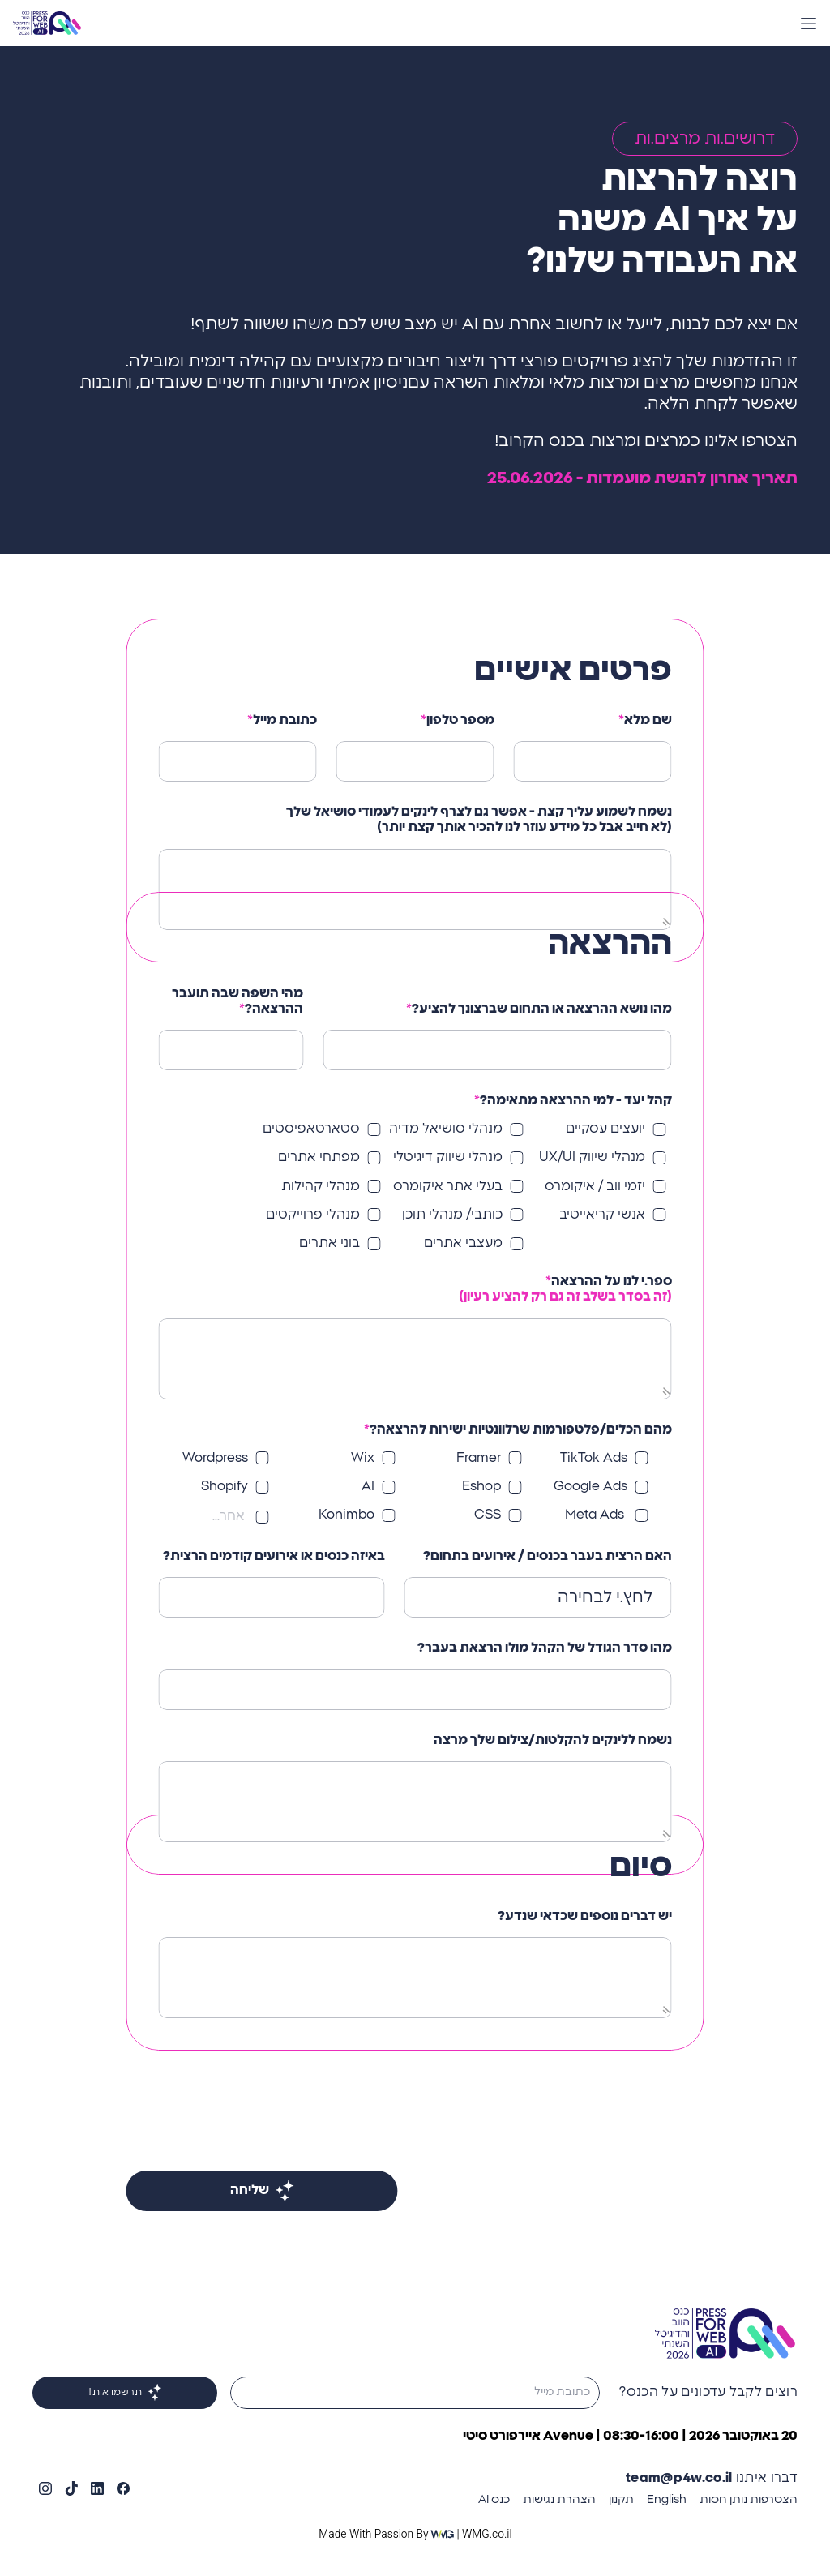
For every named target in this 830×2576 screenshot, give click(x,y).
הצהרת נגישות (559, 2499)
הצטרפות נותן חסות (749, 2499)
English (667, 2499)
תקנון (621, 2499)
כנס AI (494, 2499)
